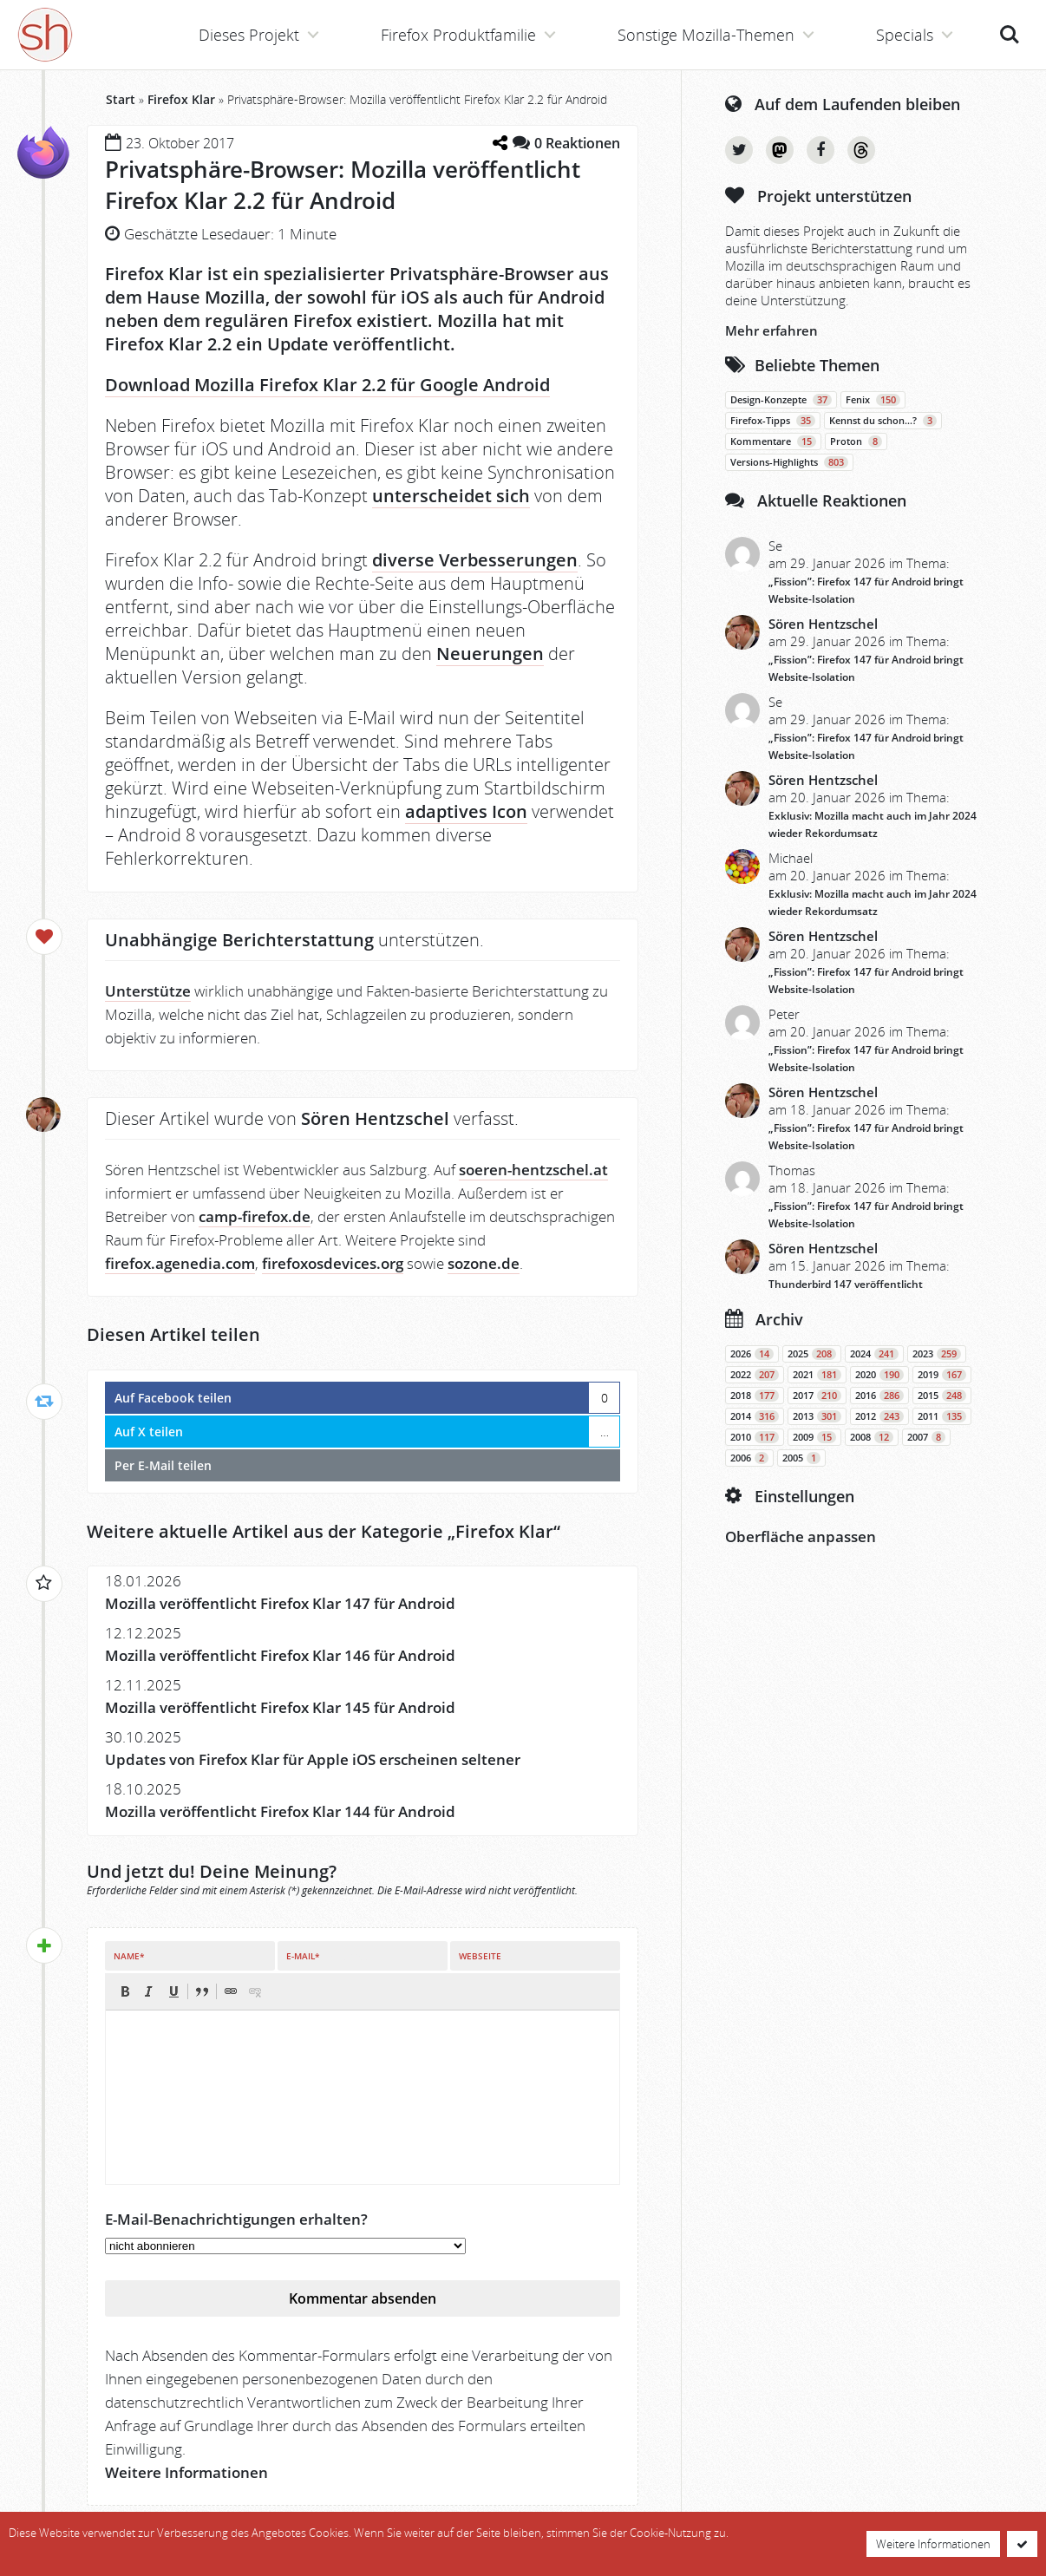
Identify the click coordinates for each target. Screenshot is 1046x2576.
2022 (754, 1375)
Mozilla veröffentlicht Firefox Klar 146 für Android (280, 1655)
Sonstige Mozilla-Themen (706, 34)
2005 (801, 1458)
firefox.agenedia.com (180, 1263)
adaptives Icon (466, 811)
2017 (817, 1395)
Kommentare (773, 441)
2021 (817, 1375)
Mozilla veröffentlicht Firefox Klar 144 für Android (280, 1811)
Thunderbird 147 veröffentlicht (845, 1284)
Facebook (820, 150)
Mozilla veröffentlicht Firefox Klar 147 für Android (280, 1603)
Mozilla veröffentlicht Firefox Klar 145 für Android (280, 1707)
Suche (1009, 35)
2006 (749, 1458)
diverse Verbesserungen (475, 560)
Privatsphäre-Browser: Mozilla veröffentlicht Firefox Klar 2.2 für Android (342, 185)
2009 (814, 1437)
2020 (879, 1375)
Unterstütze (148, 991)
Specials (904, 34)
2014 (754, 1416)
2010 (754, 1437)
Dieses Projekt (249, 34)
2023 (936, 1354)
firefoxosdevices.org (332, 1263)
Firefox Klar (181, 99)
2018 (754, 1395)
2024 (874, 1354)
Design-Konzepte (781, 400)
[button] (125, 1991)
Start (120, 99)
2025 (812, 1354)
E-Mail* (302, 1956)
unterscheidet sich (451, 495)
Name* (129, 1956)
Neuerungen (490, 653)
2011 (942, 1416)
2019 (942, 1375)
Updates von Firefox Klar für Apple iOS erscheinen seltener (312, 1759)
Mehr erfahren (771, 330)
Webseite (480, 1956)
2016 (879, 1395)
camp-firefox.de (255, 1216)
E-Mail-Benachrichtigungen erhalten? (236, 2219)
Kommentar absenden (362, 2298)
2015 (942, 1395)
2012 (879, 1416)
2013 (817, 1416)
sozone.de (484, 1263)
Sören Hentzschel (823, 623)
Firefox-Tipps (772, 421)
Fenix (873, 400)
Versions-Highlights (789, 462)
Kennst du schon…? (883, 421)
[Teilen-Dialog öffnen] (499, 143)
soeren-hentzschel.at (533, 1170)
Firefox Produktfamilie (458, 34)
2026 (752, 1354)
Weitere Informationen (186, 2472)
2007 (926, 1437)
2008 (871, 1437)
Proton (856, 441)
